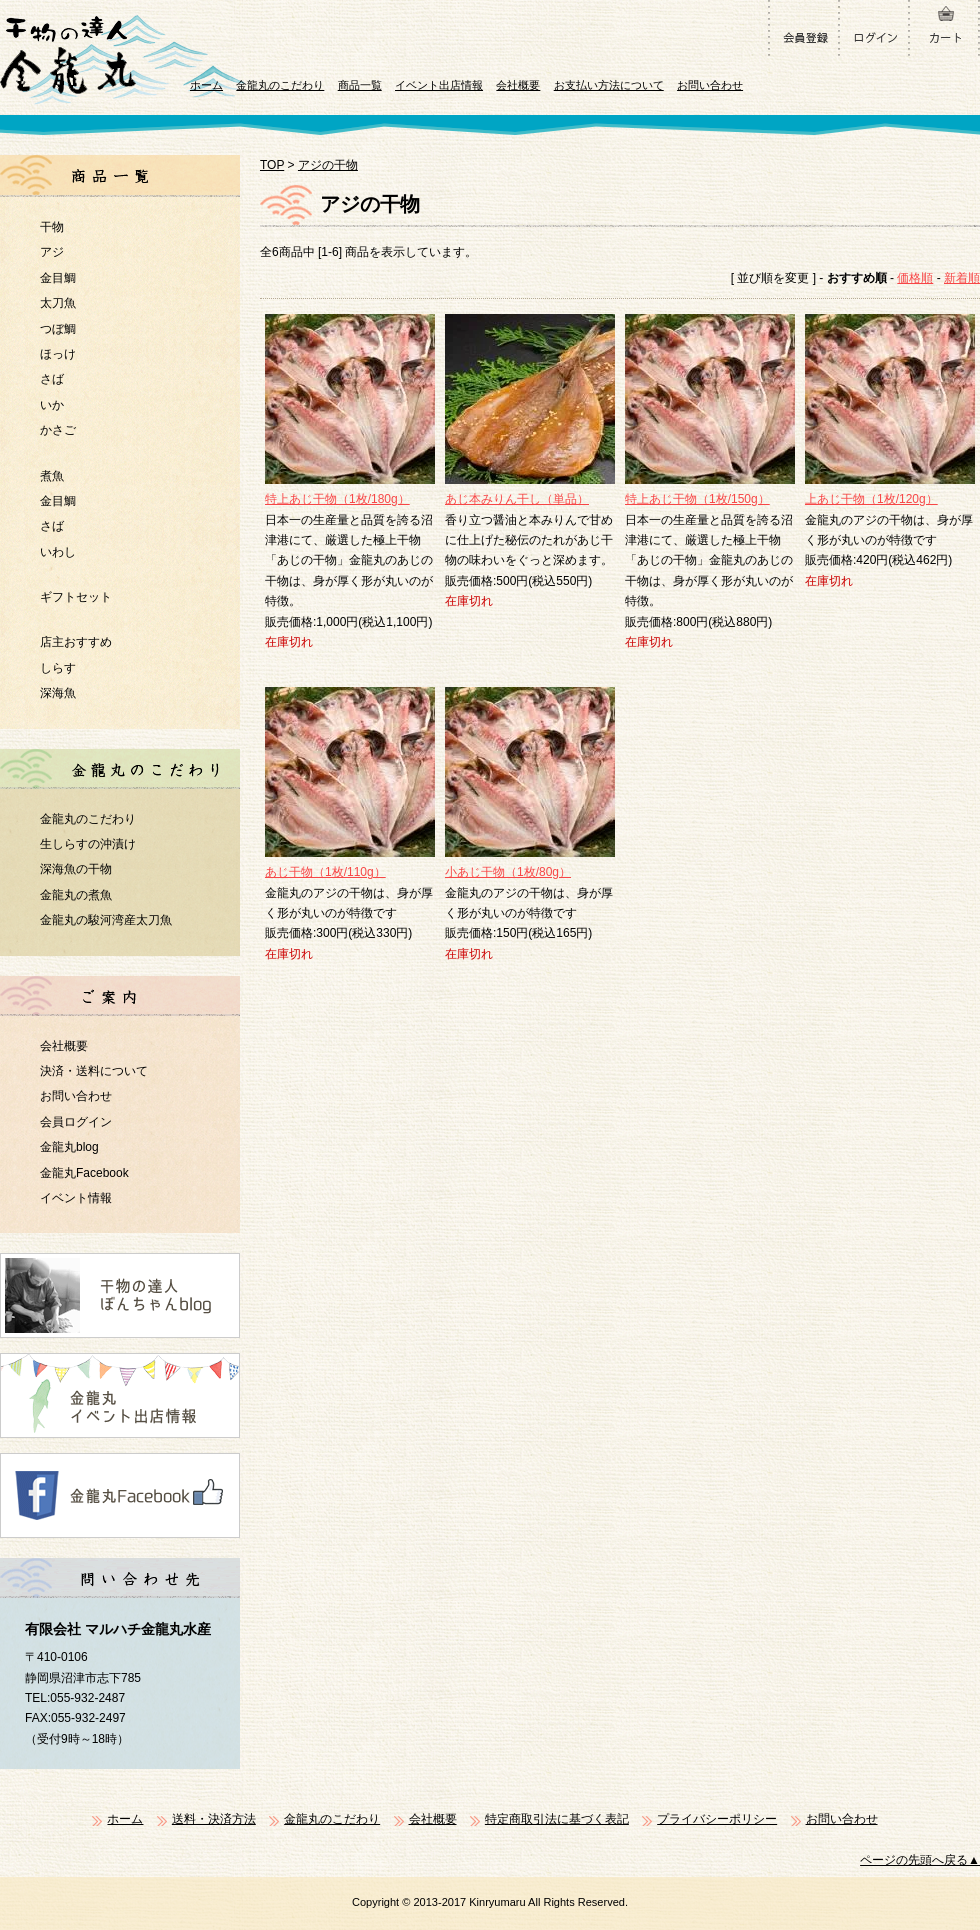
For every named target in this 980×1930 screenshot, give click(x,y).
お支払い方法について (609, 85)
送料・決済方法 (214, 1819)
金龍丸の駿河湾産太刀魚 (106, 920)
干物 (52, 227)
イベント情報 (76, 1198)
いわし (58, 552)
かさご (58, 430)
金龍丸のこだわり (280, 85)
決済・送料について (94, 1071)
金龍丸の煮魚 (76, 895)
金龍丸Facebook (84, 1173)
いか (52, 405)
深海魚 (58, 693)
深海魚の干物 (76, 869)
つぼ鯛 (58, 329)
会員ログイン (76, 1122)
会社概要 (518, 85)
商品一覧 (360, 85)
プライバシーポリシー (717, 1819)
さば (52, 379)
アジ (52, 252)
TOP (272, 165)
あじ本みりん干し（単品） (517, 499)
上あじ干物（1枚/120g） (871, 499)
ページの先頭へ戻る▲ (920, 1860)
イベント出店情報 (439, 85)
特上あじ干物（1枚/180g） (337, 499)
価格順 (915, 278)
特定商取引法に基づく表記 (557, 1819)
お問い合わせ (710, 85)
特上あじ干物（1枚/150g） (697, 499)
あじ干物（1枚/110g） (325, 872)
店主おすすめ (76, 642)
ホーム (206, 85)
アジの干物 (328, 165)
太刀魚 (58, 303)
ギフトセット (76, 597)
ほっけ (58, 354)
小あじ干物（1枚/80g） (508, 872)
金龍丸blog (69, 1147)
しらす (58, 668)
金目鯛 (58, 278)
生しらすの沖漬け (88, 844)
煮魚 (52, 476)
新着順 (962, 278)
